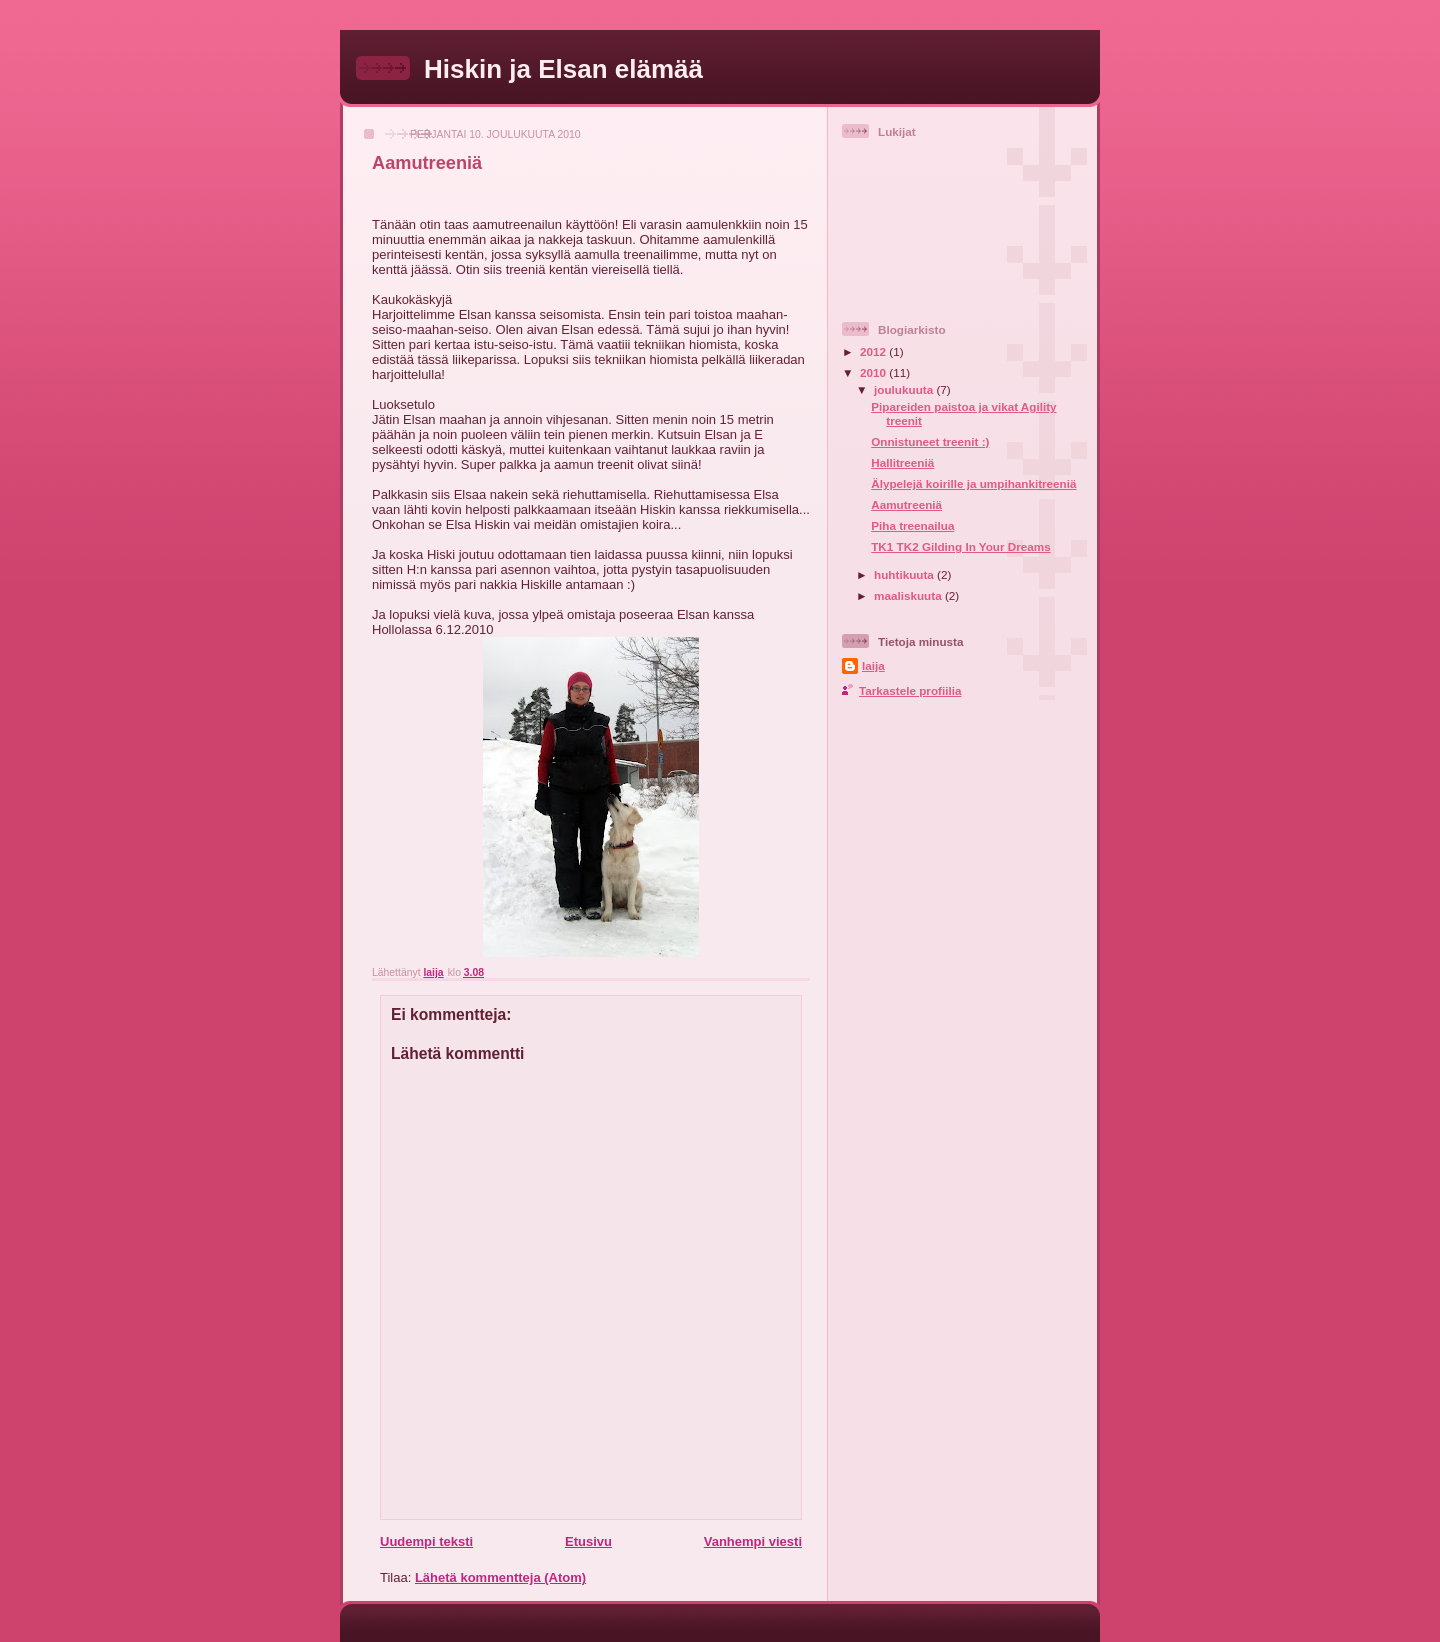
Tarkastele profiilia (910, 690)
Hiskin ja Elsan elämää (563, 69)
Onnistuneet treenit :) (930, 441)
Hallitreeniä (902, 462)
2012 (874, 351)
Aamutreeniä (906, 504)
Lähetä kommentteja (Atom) (500, 1577)
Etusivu (588, 1541)
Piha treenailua (912, 525)
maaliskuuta (909, 595)
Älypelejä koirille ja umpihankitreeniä (973, 483)
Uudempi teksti (426, 1541)
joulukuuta (905, 389)
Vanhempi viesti (753, 1541)
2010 (874, 372)
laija (873, 665)
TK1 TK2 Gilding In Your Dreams (960, 546)
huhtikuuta (905, 574)
